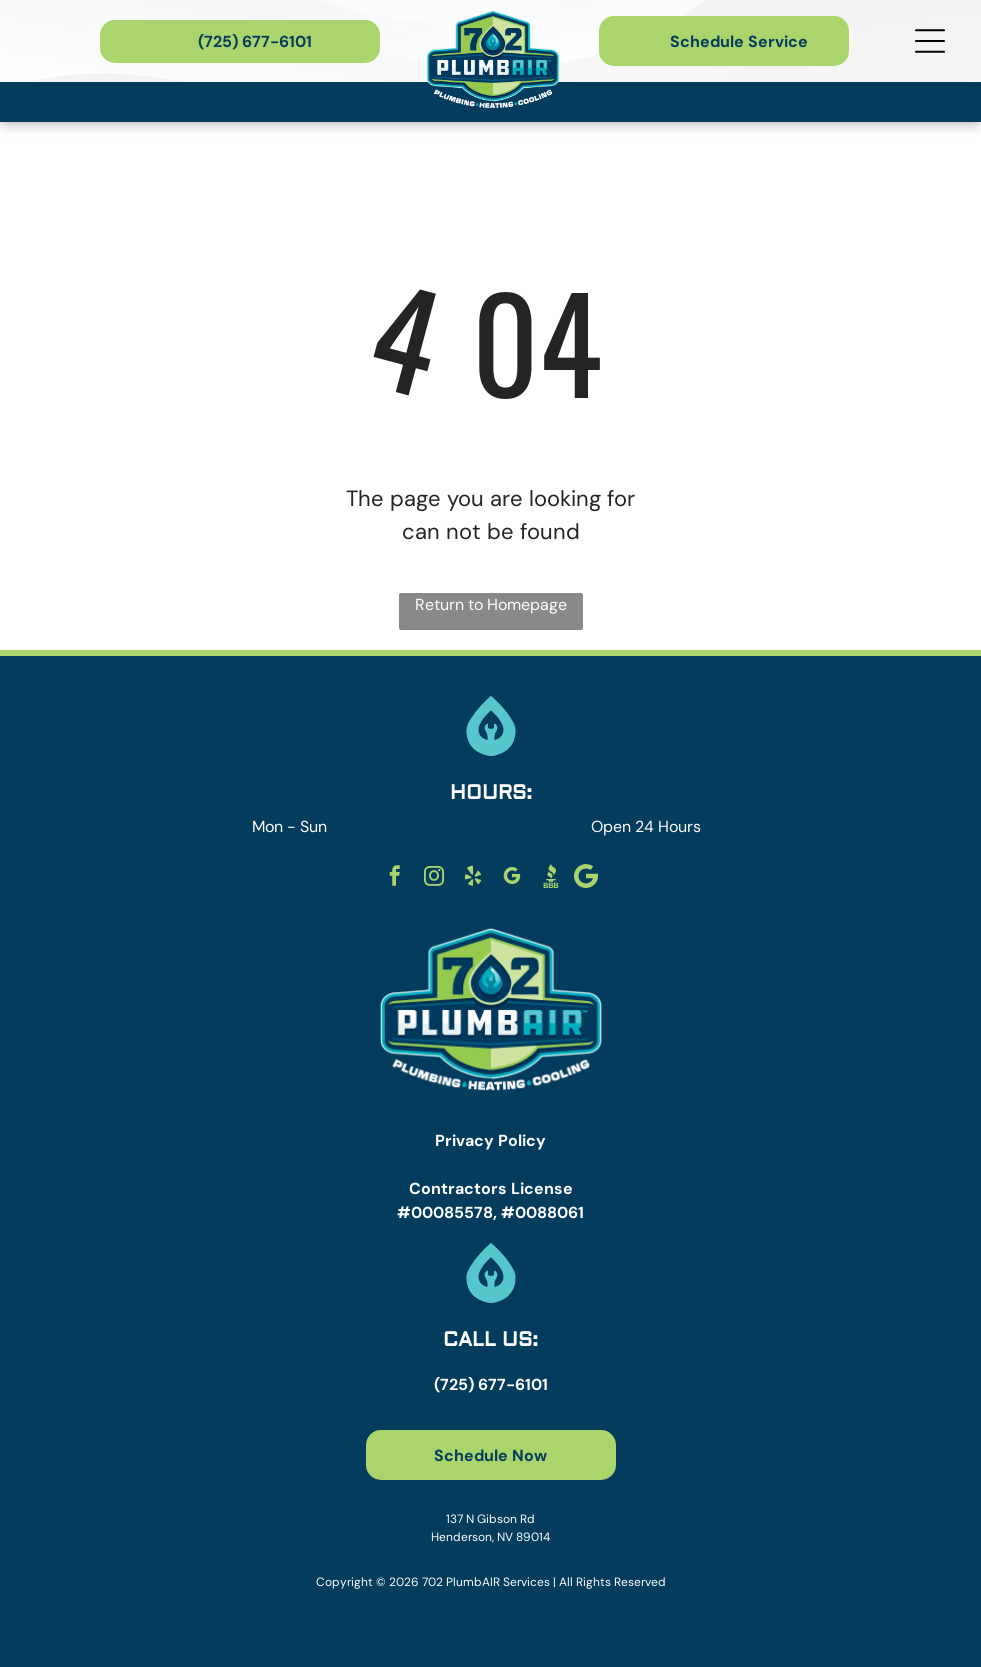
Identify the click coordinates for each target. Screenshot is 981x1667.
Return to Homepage (491, 604)
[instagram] (434, 878)
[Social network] (551, 878)
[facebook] (395, 878)
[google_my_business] (512, 878)
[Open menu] (930, 41)
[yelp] (473, 878)
